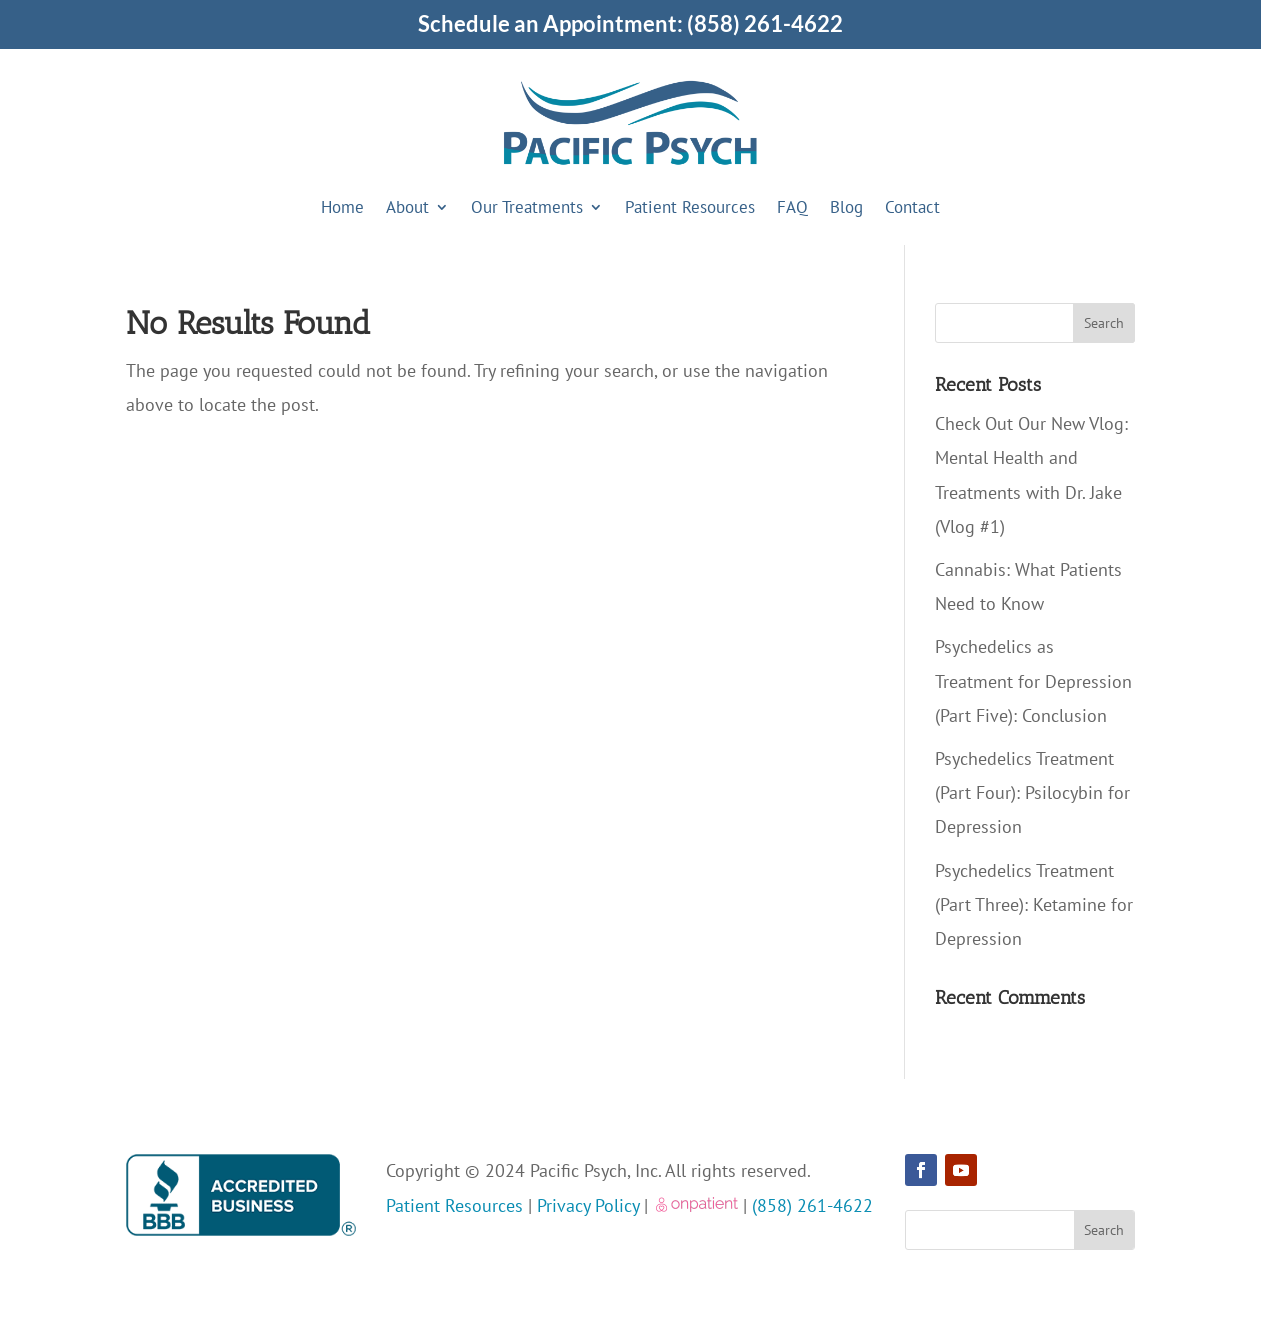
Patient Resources (690, 207)
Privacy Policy (588, 1205)
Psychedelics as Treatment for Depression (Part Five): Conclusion (1033, 680)
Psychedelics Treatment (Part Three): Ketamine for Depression (1034, 904)
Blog (846, 207)
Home (342, 207)
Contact (912, 207)
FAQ (792, 207)
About (407, 207)
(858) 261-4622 (765, 23)
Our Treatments (527, 207)
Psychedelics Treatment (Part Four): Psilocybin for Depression (1032, 792)
